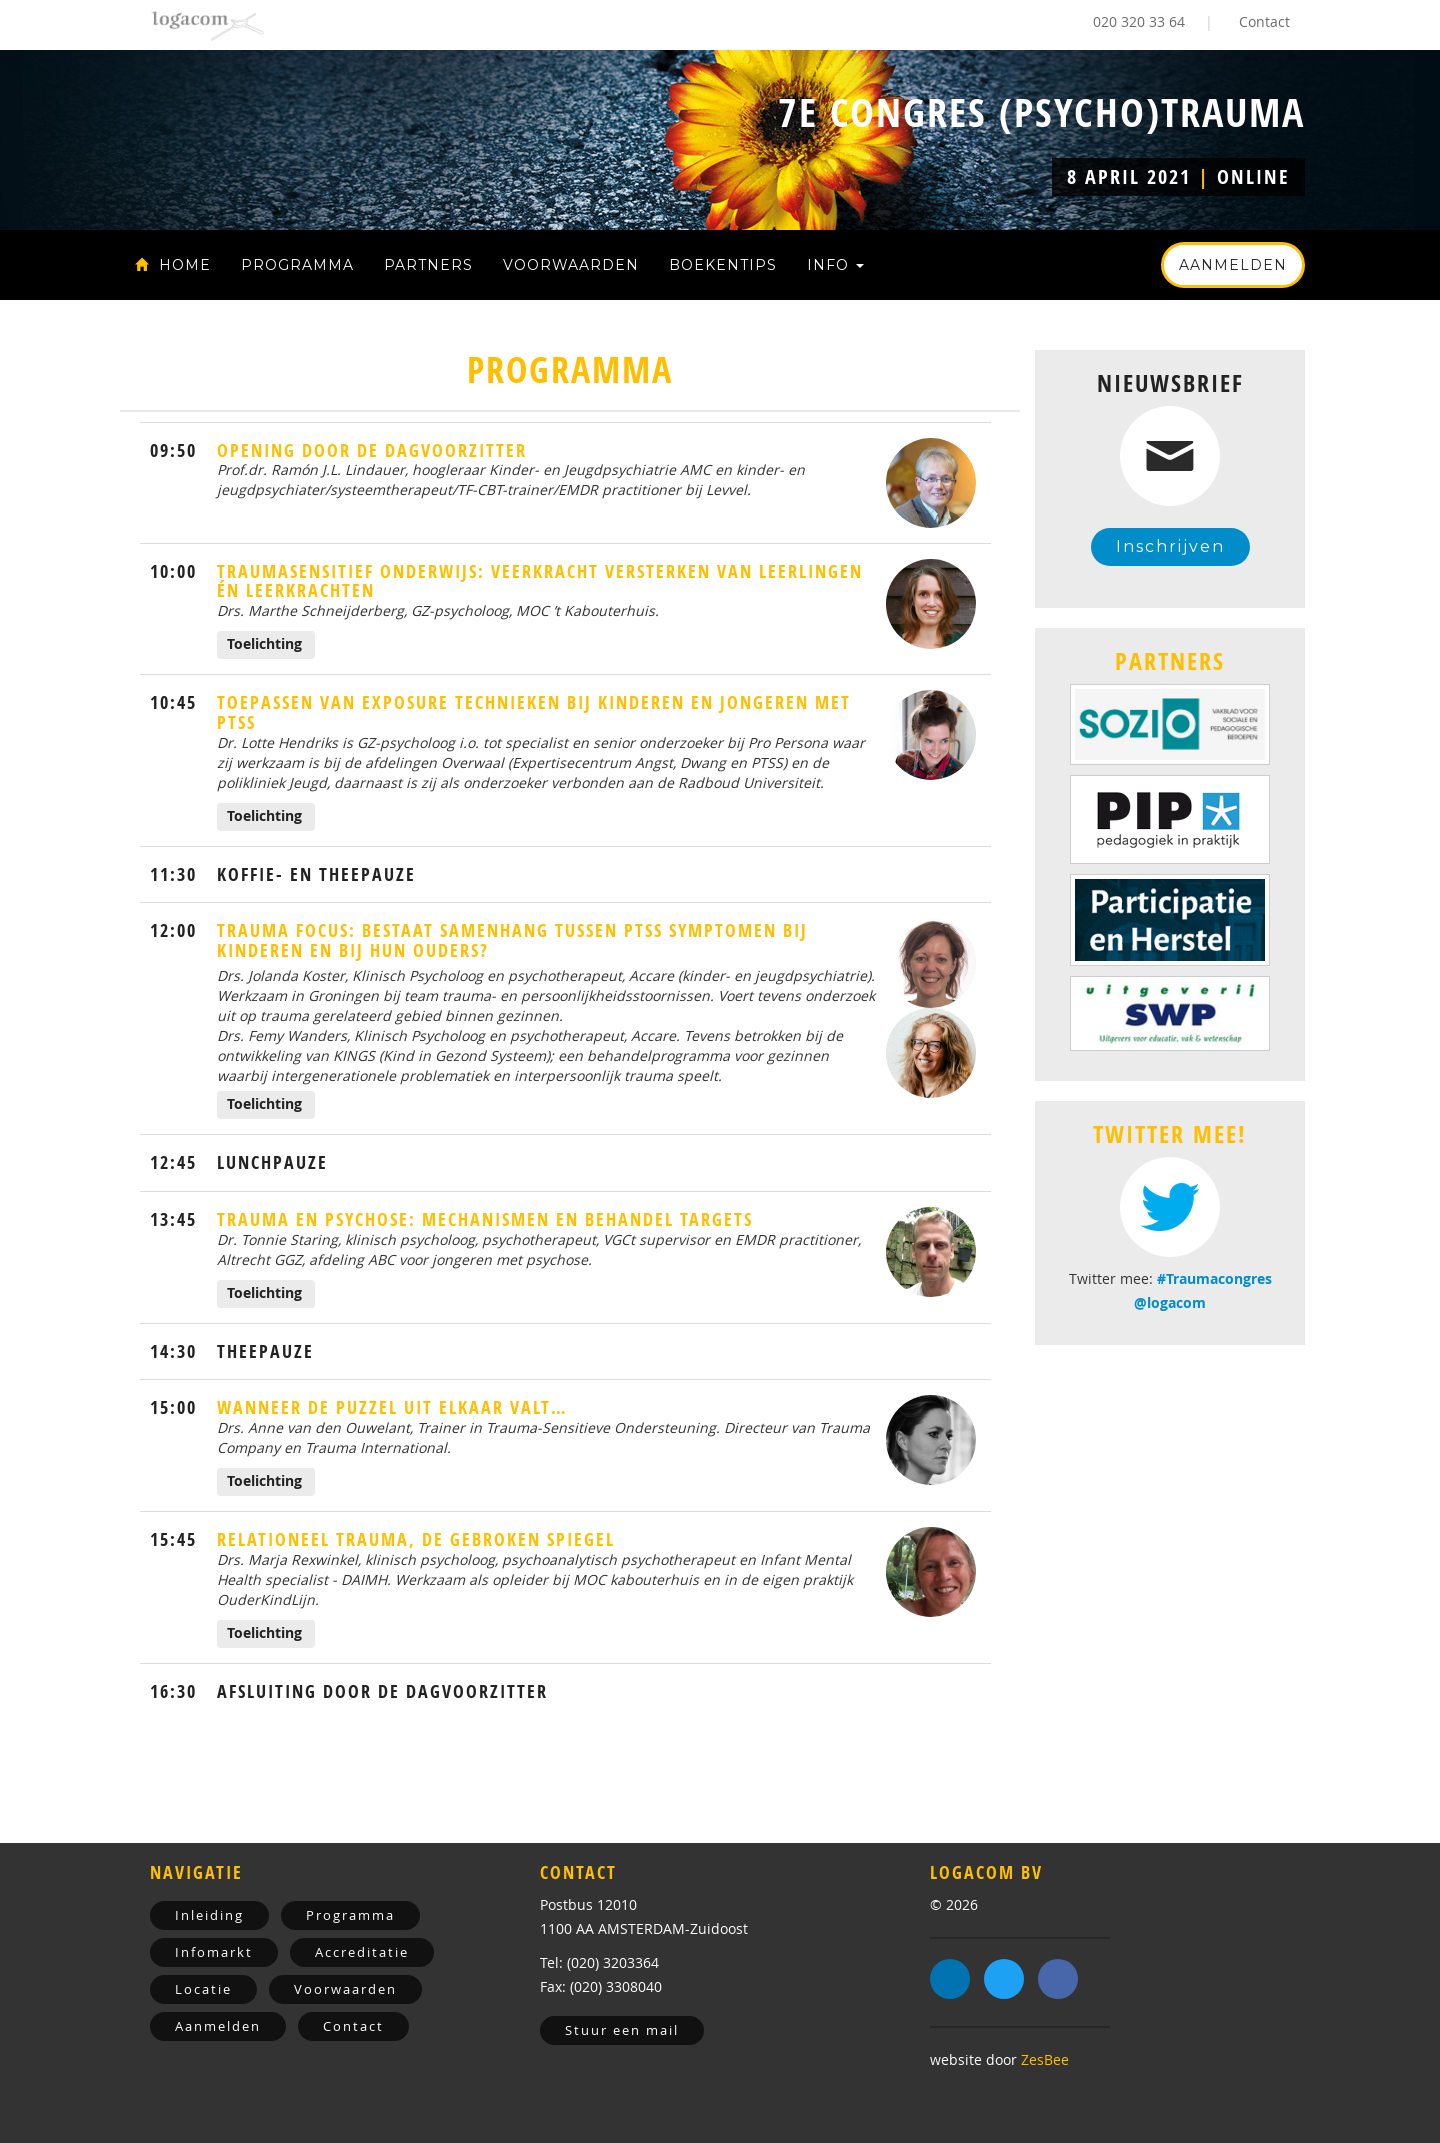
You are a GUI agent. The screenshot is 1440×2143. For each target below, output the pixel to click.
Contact (1264, 21)
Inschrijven (1170, 546)
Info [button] (835, 265)
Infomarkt (214, 1952)
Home (173, 265)
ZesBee (1045, 2059)
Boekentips (723, 265)
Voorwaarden (571, 265)
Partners (428, 265)
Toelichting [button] (264, 643)
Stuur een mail (622, 2030)
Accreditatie (362, 1952)
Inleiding (209, 1915)
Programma (297, 265)
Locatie (203, 1989)
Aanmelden (1233, 265)
